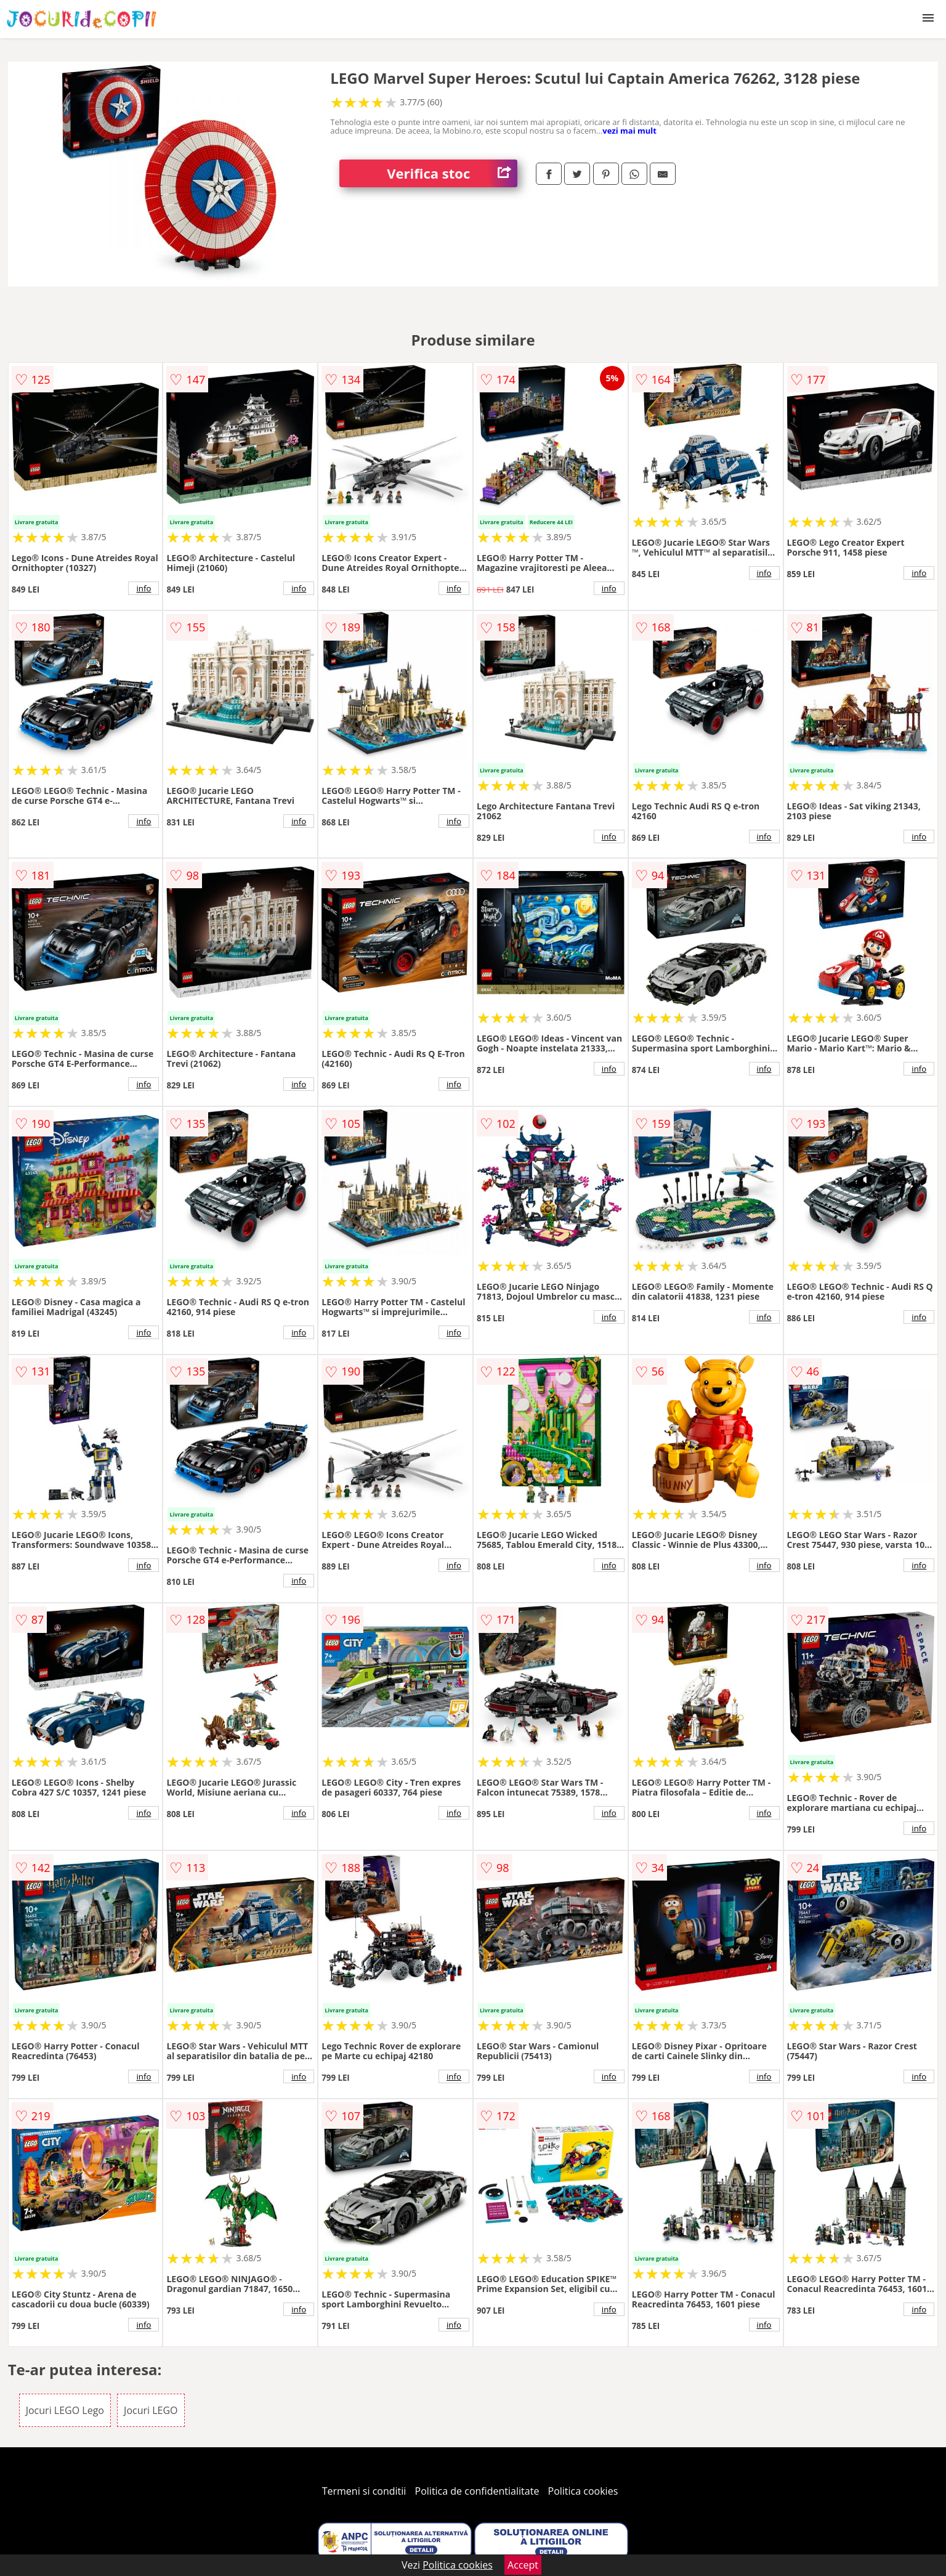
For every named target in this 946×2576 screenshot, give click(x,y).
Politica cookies (583, 2491)
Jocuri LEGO (150, 2410)
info (143, 588)
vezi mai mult (629, 130)
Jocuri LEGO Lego (65, 2410)
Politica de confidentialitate (477, 2491)
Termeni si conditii (364, 2491)
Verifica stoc (452, 173)
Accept (522, 2565)
